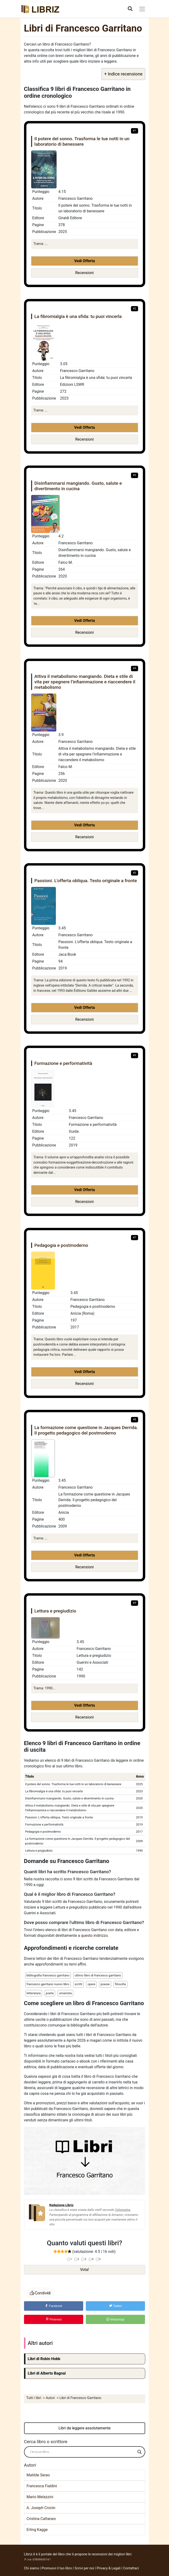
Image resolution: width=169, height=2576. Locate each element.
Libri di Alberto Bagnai (47, 2373)
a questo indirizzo (93, 1935)
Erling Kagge (37, 2529)
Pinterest (54, 2319)
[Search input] (82, 2452)
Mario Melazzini (40, 2497)
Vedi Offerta (84, 261)
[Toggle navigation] (142, 9)
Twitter (115, 2306)
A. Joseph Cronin (41, 2508)
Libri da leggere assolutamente (84, 2428)
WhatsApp (115, 2319)
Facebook (53, 2306)
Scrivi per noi (84, 2568)
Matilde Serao (38, 2475)
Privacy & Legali (109, 2568)
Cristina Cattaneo (41, 2518)
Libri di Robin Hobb (44, 2359)
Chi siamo (31, 2568)
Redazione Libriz (61, 2205)
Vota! (84, 2269)
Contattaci (131, 2568)
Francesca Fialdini (42, 2486)
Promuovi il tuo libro (57, 2568)
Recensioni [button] (84, 272)
